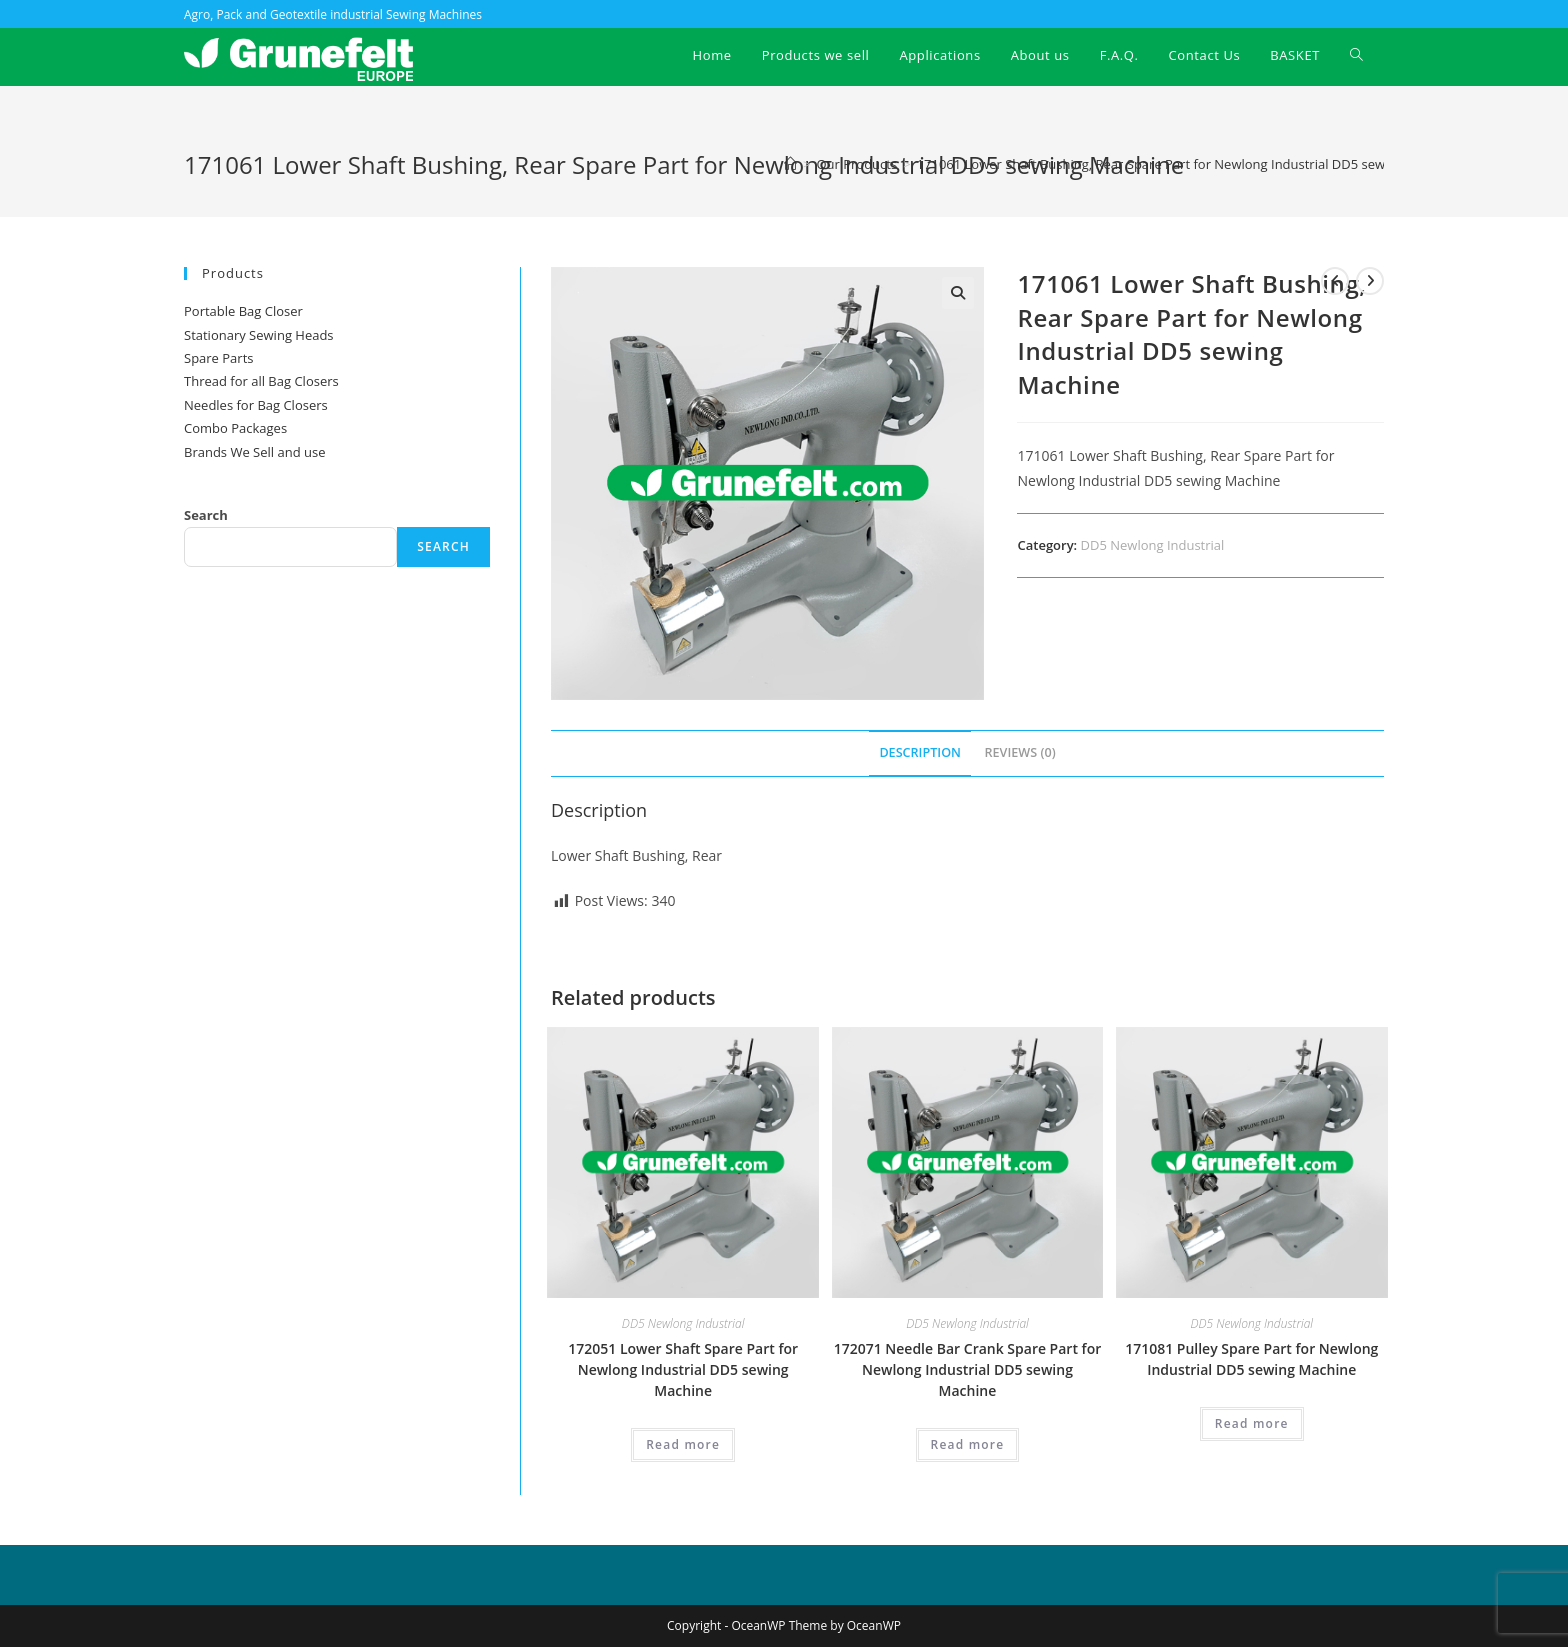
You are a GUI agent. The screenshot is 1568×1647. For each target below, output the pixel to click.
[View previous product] (1335, 281)
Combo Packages (235, 428)
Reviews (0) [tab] (1020, 752)
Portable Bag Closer (243, 311)
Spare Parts (218, 358)
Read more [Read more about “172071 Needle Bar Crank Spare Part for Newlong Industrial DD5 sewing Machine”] (968, 1444)
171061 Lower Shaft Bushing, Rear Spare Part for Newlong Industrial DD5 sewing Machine (1188, 164)
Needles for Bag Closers (256, 405)
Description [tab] (920, 752)
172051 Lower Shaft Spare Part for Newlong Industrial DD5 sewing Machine (683, 1369)
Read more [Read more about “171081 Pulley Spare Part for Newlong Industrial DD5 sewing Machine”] (1252, 1423)
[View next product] (1370, 281)
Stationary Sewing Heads (259, 335)
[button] (958, 293)
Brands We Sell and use (254, 452)
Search (206, 515)
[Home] (790, 164)
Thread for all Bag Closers (261, 381)
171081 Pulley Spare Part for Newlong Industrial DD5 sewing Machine (1251, 1359)
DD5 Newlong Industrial (1153, 545)
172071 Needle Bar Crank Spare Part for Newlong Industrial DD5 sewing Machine (968, 1369)
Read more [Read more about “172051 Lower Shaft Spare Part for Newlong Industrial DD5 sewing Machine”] (683, 1444)
